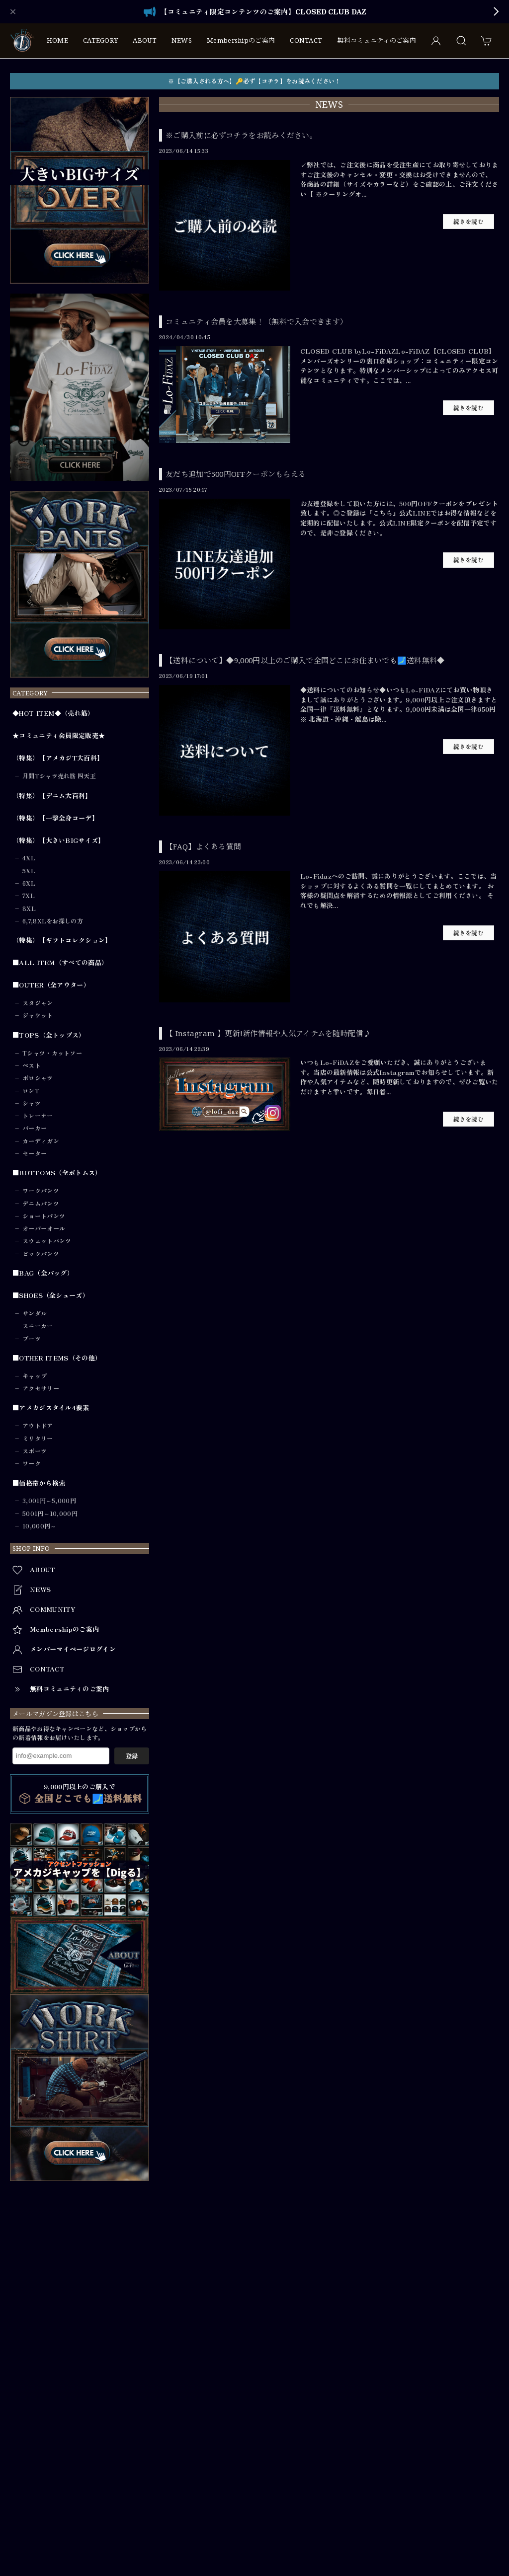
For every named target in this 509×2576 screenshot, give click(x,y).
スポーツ (34, 1450)
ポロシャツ (37, 1077)
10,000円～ (39, 1525)
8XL (29, 908)
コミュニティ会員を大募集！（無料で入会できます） (256, 321)
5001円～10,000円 (50, 1513)
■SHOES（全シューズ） (50, 1295)
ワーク (31, 1463)
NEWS (181, 40)
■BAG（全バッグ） (43, 1273)
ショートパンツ (43, 1216)
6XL (28, 883)
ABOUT (145, 40)
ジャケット (37, 1015)
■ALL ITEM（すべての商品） (60, 963)
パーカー (34, 1128)
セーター (34, 1153)
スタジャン (37, 1002)
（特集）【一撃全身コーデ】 (55, 818)
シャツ (31, 1103)
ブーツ (31, 1338)
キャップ (34, 1375)
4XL (28, 857)
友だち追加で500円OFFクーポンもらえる (236, 474)
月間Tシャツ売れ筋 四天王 (59, 775)
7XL (28, 895)
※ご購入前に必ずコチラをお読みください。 (241, 135)
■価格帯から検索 (38, 1483)
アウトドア (37, 1425)
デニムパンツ (40, 1203)
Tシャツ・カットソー (52, 1053)
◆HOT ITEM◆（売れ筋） (53, 713)
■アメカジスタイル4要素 (50, 1408)
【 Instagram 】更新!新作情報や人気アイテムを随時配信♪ (268, 1033)
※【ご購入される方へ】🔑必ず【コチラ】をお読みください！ (254, 80)
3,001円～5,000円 (49, 1500)
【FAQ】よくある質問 (203, 846)
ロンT (30, 1090)
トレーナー (37, 1115)
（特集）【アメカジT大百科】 (57, 758)
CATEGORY (100, 40)
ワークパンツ (40, 1190)
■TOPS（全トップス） (48, 1035)
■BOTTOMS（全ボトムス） (57, 1173)
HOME (57, 40)
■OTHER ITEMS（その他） (56, 1358)
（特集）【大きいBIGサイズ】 (58, 840)
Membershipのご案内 (241, 40)
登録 (132, 1755)
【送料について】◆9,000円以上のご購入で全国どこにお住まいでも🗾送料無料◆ (305, 660)
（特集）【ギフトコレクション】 (62, 940)
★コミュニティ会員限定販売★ (58, 736)
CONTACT (306, 40)
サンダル (34, 1313)
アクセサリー (40, 1388)
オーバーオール (43, 1228)
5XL (28, 870)
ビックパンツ (40, 1253)
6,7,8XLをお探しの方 (52, 920)
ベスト (31, 1065)
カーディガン (40, 1140)
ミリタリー (37, 1438)
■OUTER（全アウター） (51, 985)
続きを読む (468, 221)
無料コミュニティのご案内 (376, 40)
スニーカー (37, 1325)
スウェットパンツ (46, 1240)
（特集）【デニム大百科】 (52, 796)
